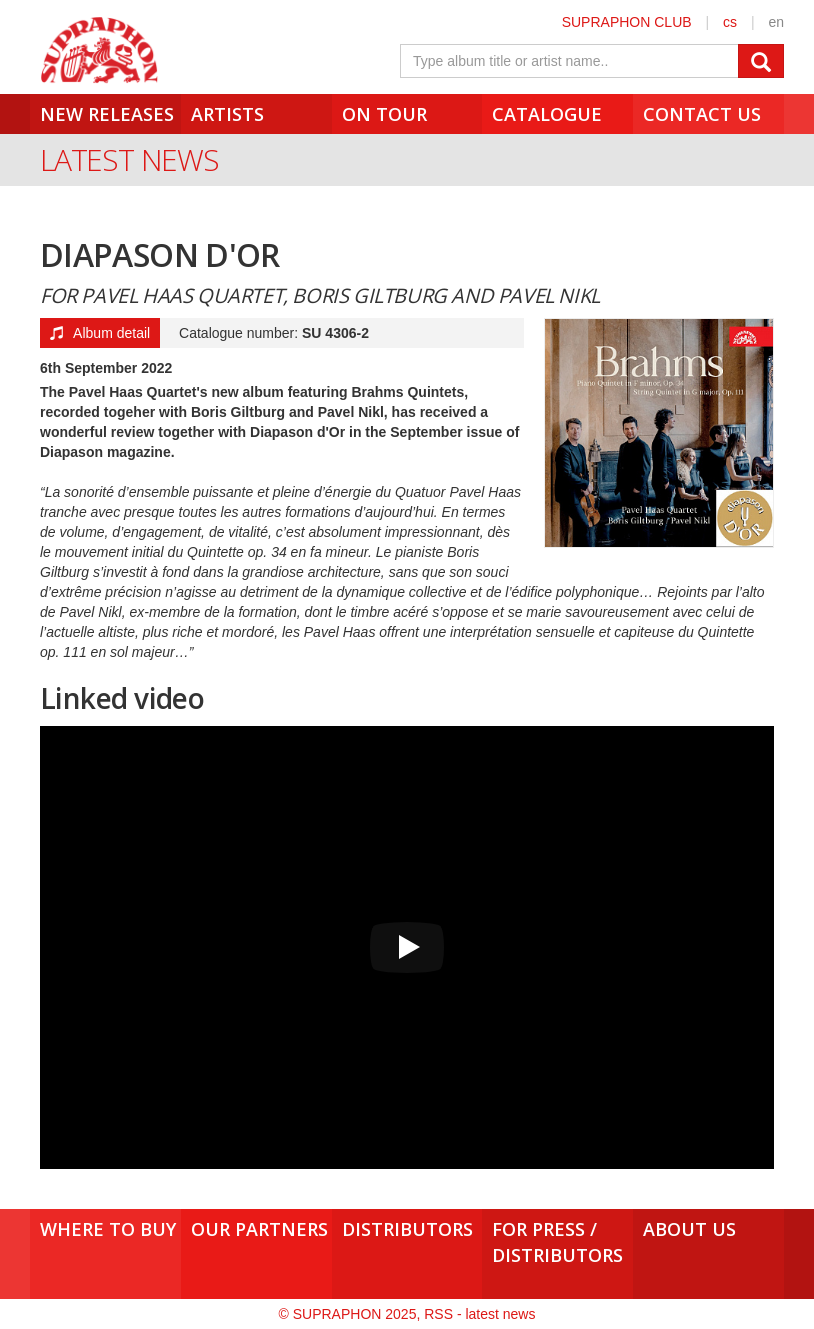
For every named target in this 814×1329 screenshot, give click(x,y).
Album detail (100, 333)
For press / (557, 1242)
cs (730, 22)
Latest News (129, 159)
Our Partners (259, 1229)
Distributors (407, 1229)
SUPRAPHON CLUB (627, 22)
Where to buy (108, 1229)
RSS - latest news (479, 1314)
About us (689, 1229)
